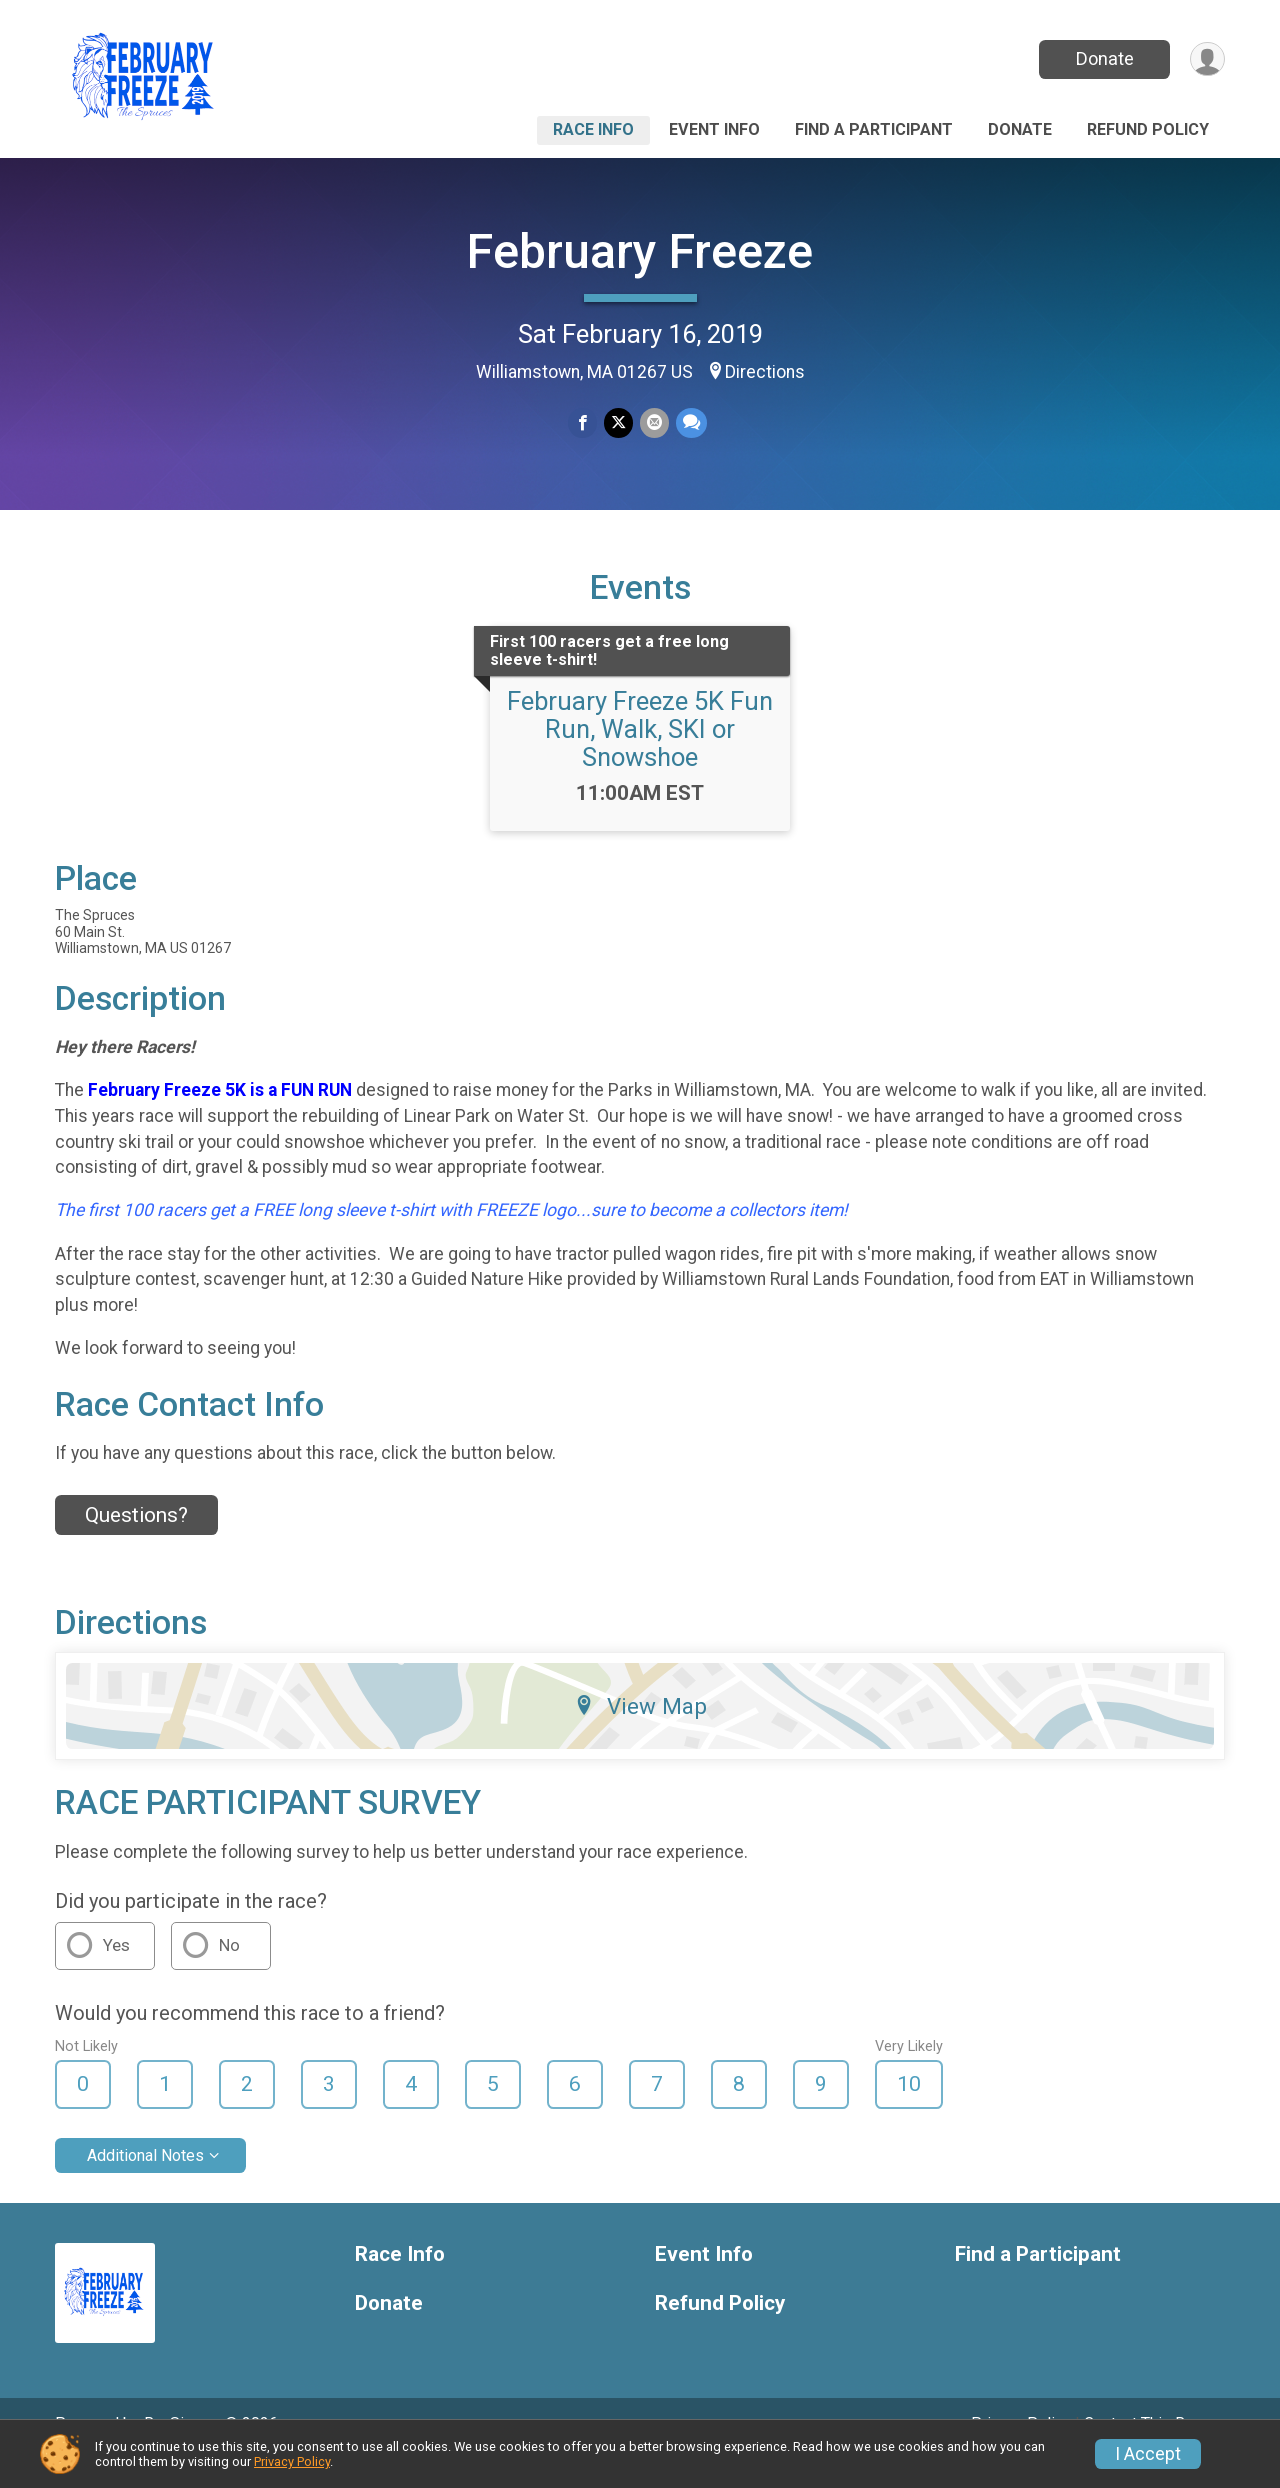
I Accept (1148, 2454)
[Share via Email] (653, 423)
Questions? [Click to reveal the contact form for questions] (136, 1543)
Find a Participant (874, 129)
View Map (640, 1734)
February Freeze (640, 251)
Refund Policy (1148, 129)
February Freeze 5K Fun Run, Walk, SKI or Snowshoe (640, 757)
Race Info (593, 129)
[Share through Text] (689, 423)
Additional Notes (145, 2182)
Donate (1103, 58)
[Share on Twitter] (618, 423)
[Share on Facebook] (583, 423)
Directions (765, 372)
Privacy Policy (292, 2461)
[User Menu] (1206, 59)
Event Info (714, 129)
